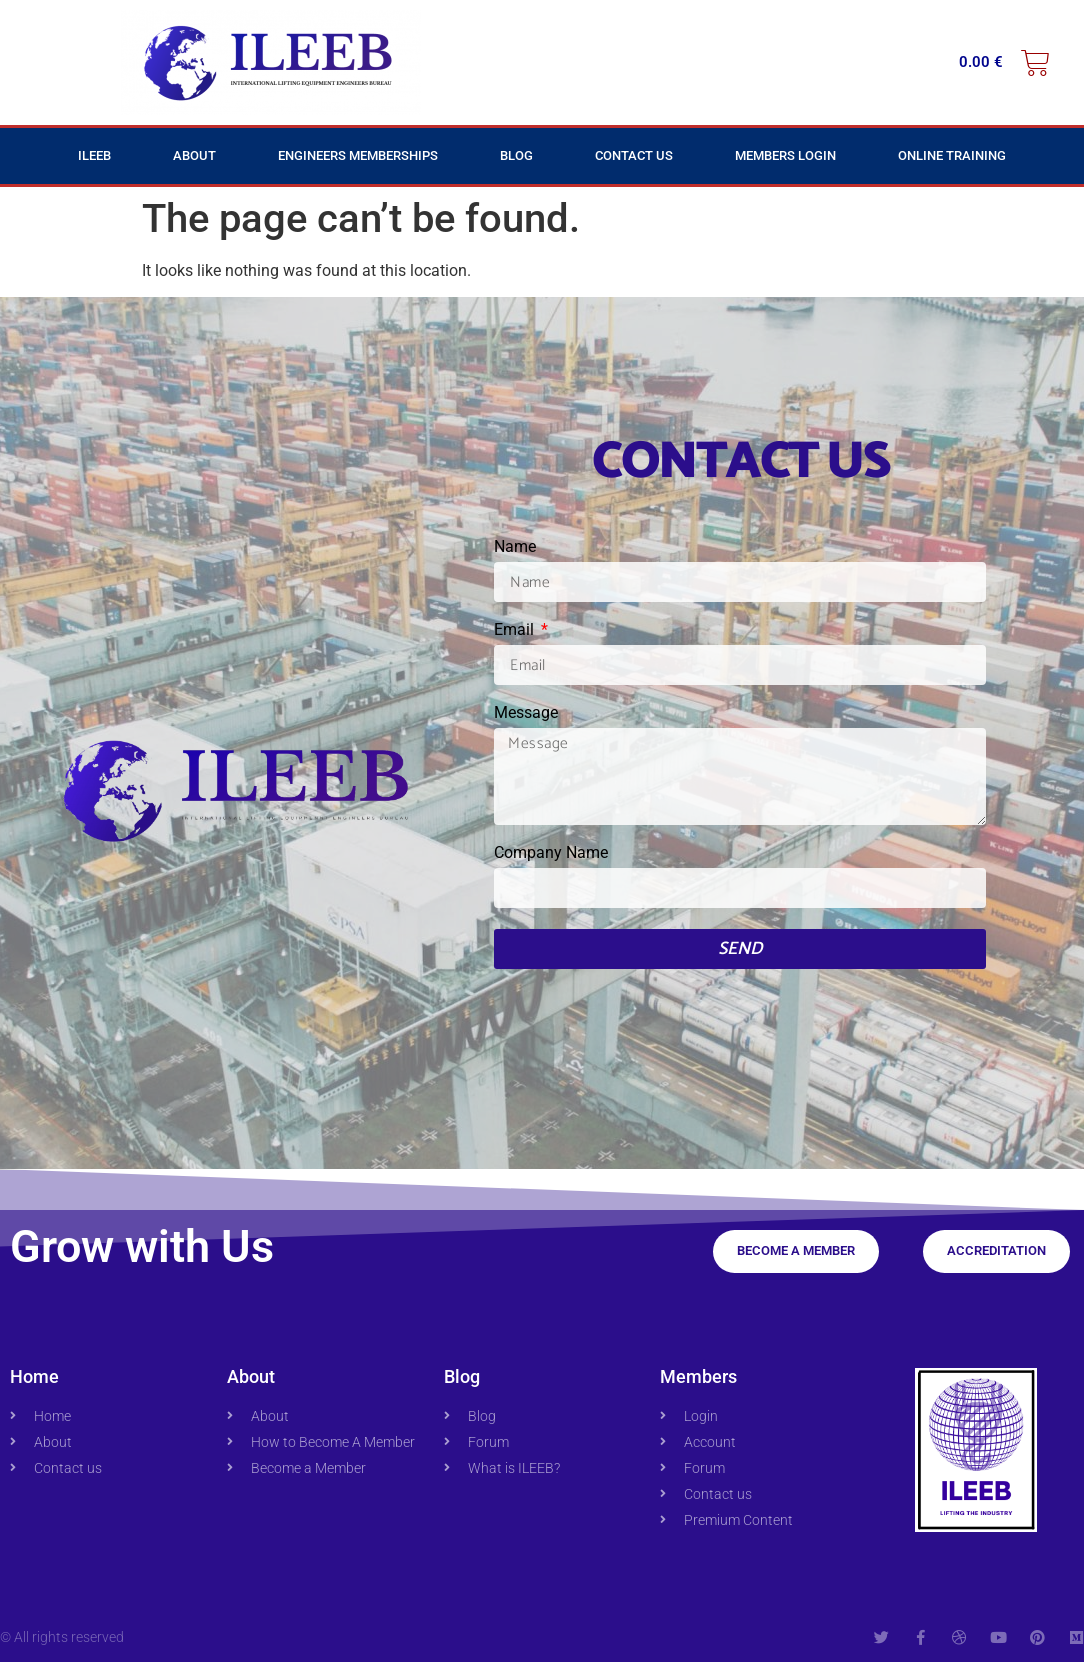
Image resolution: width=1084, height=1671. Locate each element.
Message (526, 713)
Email (516, 630)
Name (515, 547)
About (194, 155)
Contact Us (634, 155)
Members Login (785, 155)
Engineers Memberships (358, 155)
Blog (516, 155)
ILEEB (94, 155)
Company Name (551, 862)
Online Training (952, 155)
